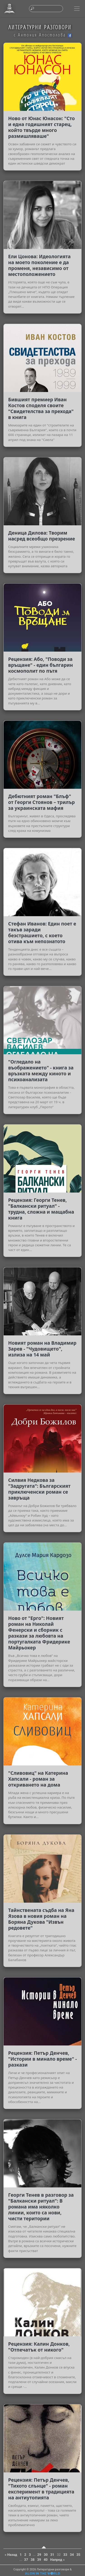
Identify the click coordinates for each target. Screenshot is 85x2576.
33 (65, 2555)
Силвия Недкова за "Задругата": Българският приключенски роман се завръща (39, 1489)
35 (78, 2555)
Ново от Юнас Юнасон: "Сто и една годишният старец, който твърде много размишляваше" (41, 127)
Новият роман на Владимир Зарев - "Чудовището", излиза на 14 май (42, 1349)
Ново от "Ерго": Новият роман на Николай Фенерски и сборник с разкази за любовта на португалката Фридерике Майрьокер (39, 1633)
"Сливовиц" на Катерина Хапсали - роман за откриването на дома (38, 1779)
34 (72, 2555)
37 (26, 2560)
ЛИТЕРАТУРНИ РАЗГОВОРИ (39, 27)
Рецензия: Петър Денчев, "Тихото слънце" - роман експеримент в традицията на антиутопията (41, 2489)
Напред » (57, 2560)
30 (46, 2555)
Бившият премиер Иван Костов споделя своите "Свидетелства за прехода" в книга (41, 408)
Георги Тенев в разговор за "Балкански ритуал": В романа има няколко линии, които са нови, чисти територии (41, 2207)
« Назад (11, 2555)
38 (32, 2560)
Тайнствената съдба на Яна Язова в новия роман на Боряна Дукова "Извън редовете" (41, 1919)
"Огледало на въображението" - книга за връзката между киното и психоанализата (40, 1071)
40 (46, 2560)
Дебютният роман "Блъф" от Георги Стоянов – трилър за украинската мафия (41, 802)
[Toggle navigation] (76, 8)
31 (52, 2555)
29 (39, 2555)
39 (39, 2560)
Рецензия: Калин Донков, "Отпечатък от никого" (39, 2347)
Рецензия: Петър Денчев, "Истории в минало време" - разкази (42, 2059)
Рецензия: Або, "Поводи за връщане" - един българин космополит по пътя (40, 665)
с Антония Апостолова (42, 34)
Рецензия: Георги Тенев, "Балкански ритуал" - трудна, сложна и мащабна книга (41, 1209)
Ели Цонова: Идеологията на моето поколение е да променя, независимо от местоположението (39, 265)
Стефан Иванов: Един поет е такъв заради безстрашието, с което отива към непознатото (42, 932)
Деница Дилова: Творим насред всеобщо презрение (41, 536)
